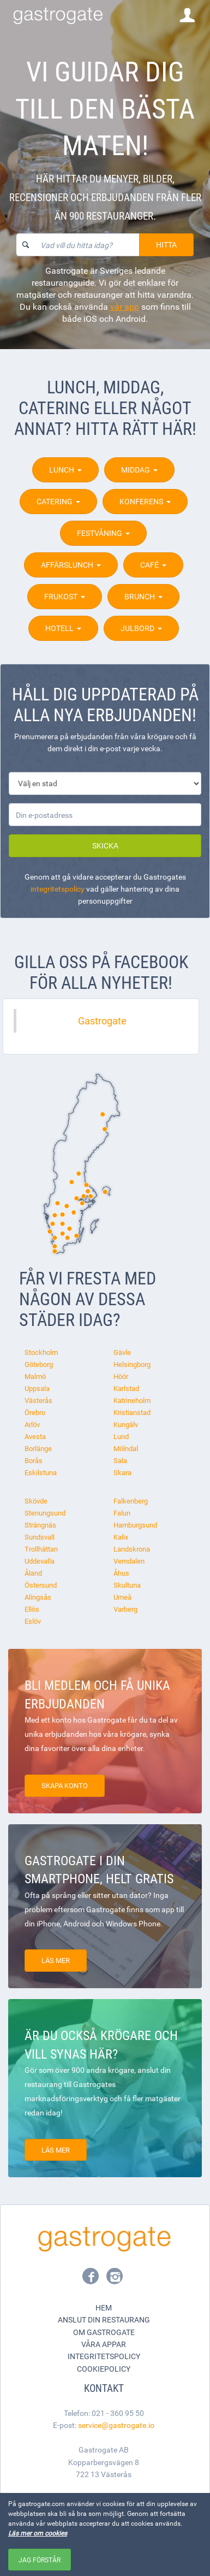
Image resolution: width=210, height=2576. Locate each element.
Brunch (143, 596)
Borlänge (38, 1448)
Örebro (35, 1412)
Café (153, 564)
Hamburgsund (135, 1525)
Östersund (41, 1585)
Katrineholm (132, 1400)
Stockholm (41, 1352)
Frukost (64, 596)
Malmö (35, 1376)
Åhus (121, 1573)
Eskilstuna (41, 1472)
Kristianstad (132, 1412)
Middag (139, 469)
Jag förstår (40, 2559)
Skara (122, 1472)
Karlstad (126, 1388)
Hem (103, 2307)
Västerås (38, 1400)
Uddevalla (40, 1561)
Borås (34, 1460)
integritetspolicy (58, 888)
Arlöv (32, 1424)
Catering (58, 501)
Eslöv (33, 1621)
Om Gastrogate (104, 2332)
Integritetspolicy (104, 2356)
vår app (124, 306)
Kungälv (125, 1424)
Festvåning (103, 533)
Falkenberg (130, 1501)
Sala (120, 1460)
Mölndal (125, 1448)
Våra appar (103, 2344)
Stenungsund (45, 1513)
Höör (120, 1376)
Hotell (63, 628)
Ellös (32, 1609)
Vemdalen (129, 1561)
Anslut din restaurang (104, 2319)
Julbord (141, 628)
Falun (121, 1513)
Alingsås (38, 1597)
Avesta (35, 1436)
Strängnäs (40, 1525)
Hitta (166, 244)
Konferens (145, 501)
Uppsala (37, 1388)
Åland (33, 1573)
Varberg (125, 1609)
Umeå (122, 1597)
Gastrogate (102, 1021)
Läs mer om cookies (37, 2532)
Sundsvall (40, 1537)
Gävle (122, 1352)
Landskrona (131, 1549)
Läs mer (55, 1960)
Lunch (65, 469)
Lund (121, 1436)
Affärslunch (71, 564)
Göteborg (39, 1364)
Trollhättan (41, 1549)
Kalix (120, 1537)
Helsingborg (132, 1364)
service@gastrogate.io (116, 2425)
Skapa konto (64, 1785)
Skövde (36, 1501)
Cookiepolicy (103, 2368)
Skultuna (127, 1585)
